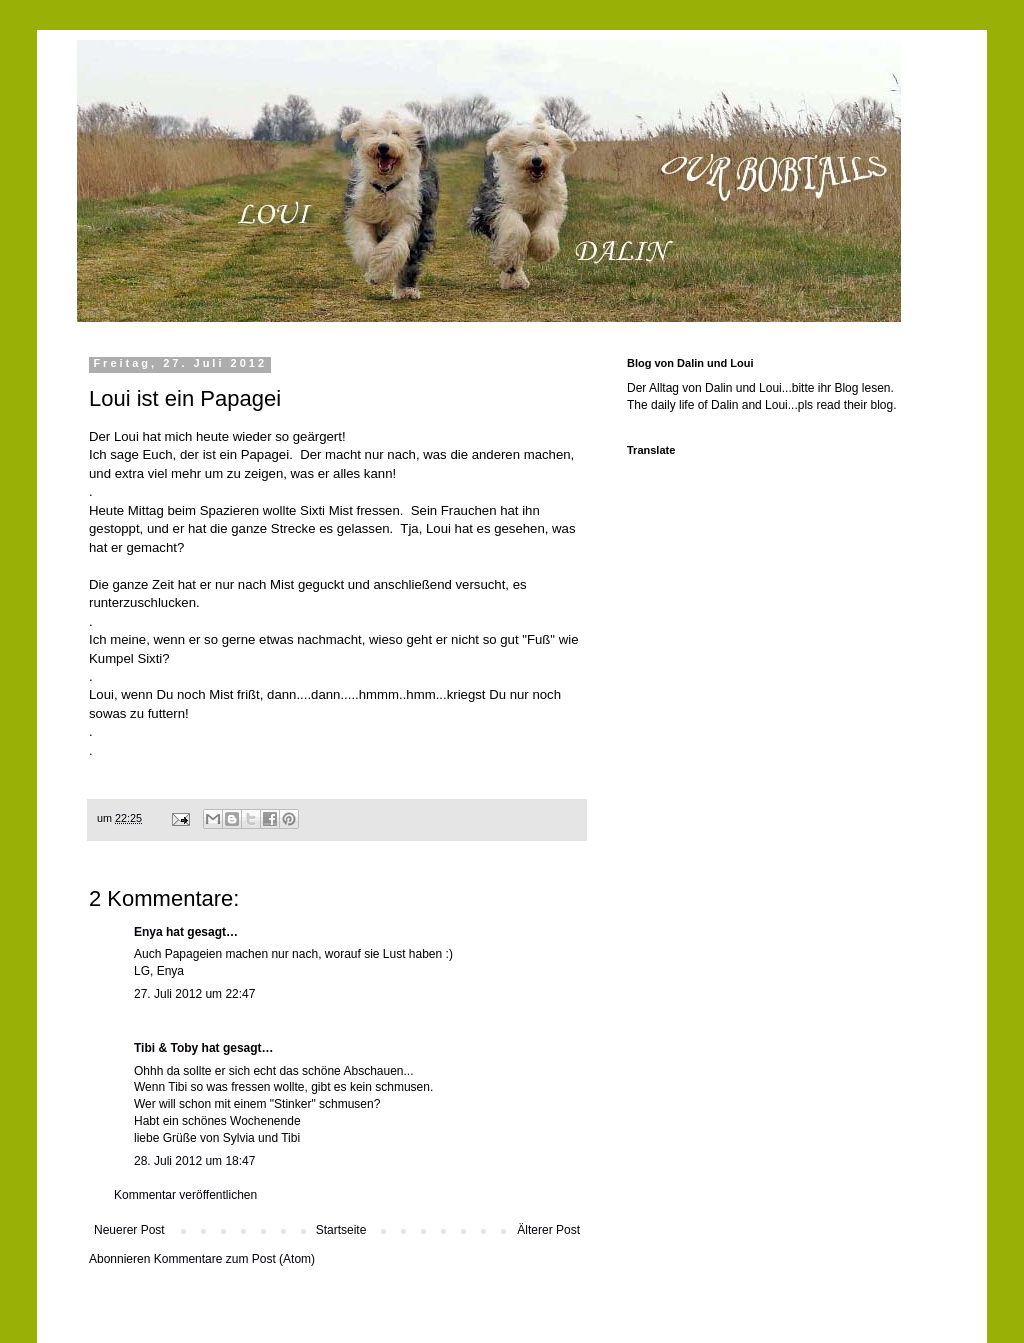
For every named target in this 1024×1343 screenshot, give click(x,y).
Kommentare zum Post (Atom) (234, 1259)
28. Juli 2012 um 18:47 (194, 1161)
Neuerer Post (129, 1230)
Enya (148, 932)
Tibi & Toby (166, 1048)
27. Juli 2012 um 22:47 (194, 994)
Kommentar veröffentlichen (185, 1195)
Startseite (341, 1230)
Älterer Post (548, 1230)
